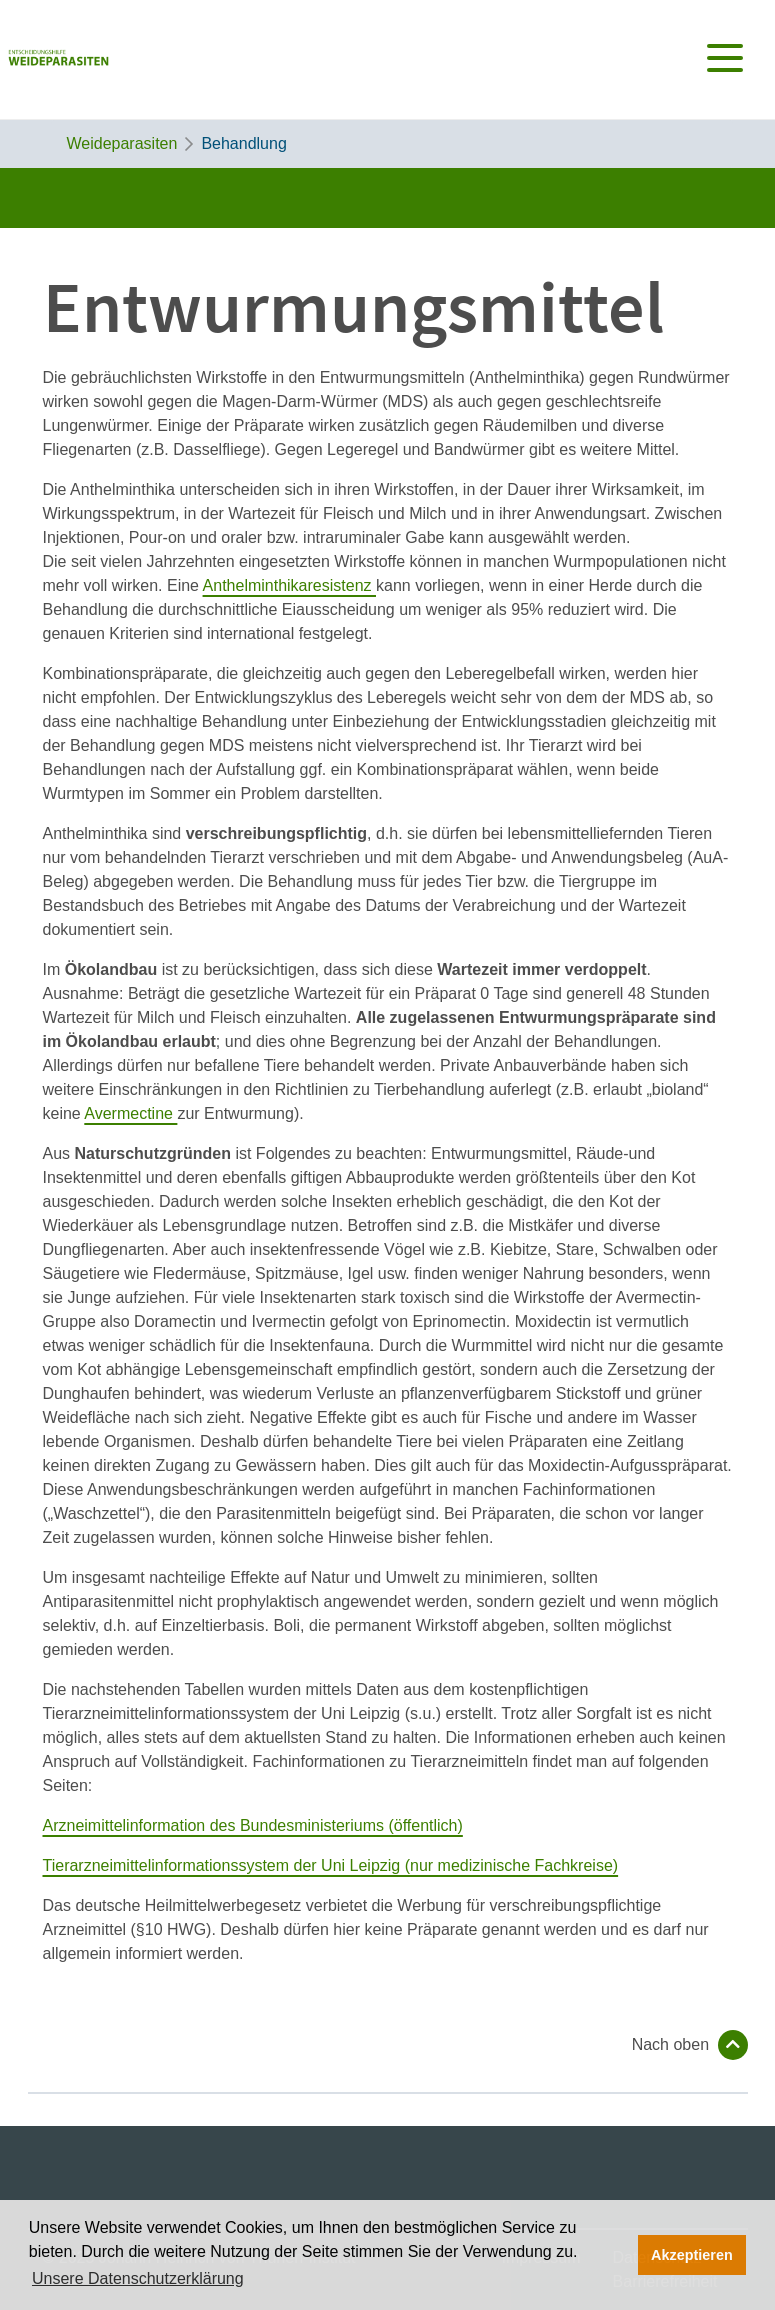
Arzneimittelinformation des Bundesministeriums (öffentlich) (253, 1825)
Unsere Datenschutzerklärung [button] (138, 2278)
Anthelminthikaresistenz (289, 585)
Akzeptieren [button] (692, 2255)
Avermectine (130, 1113)
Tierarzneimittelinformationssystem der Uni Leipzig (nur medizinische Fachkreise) (331, 1865)
